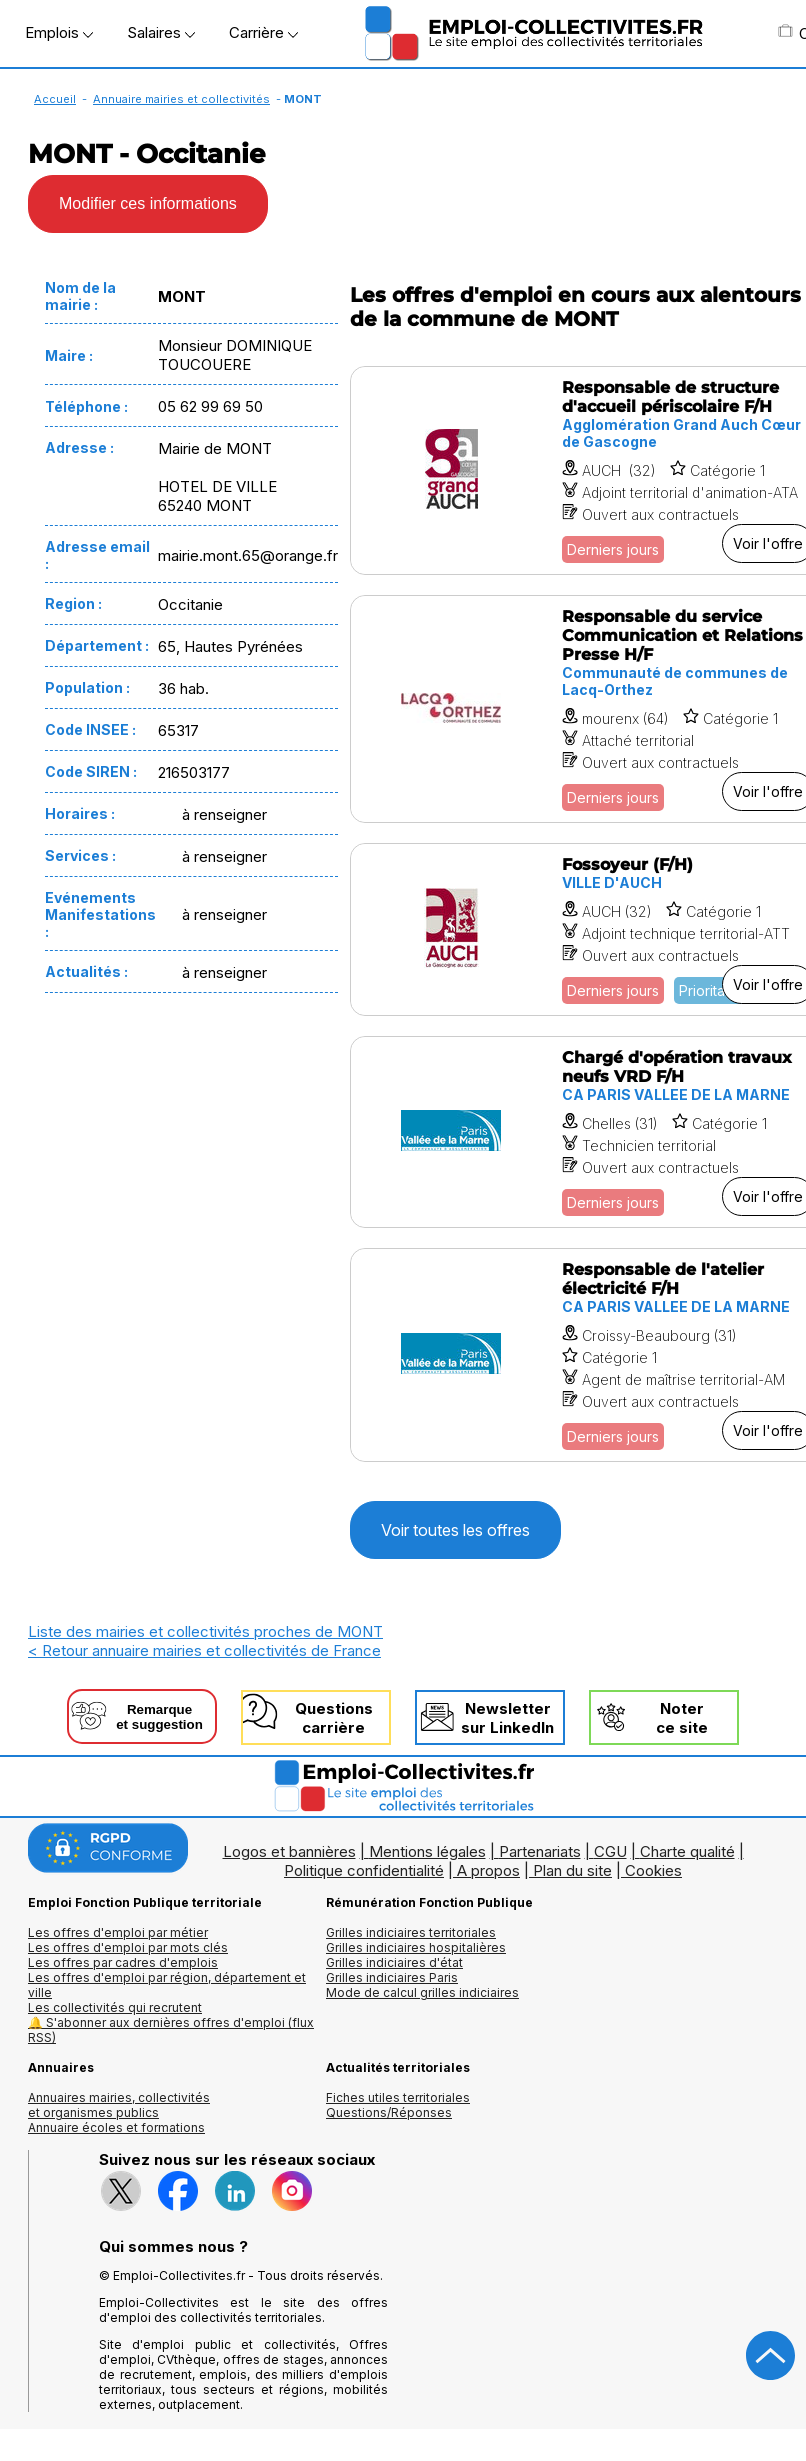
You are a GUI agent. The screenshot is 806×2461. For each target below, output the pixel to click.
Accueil (55, 99)
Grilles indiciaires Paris (392, 1977)
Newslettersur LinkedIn (507, 1718)
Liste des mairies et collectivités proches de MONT (205, 1631)
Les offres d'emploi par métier (118, 1932)
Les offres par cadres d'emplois (123, 1962)
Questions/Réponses (389, 2112)
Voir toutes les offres (455, 1530)
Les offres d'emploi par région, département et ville (167, 1985)
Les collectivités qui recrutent (115, 2007)
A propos (488, 1870)
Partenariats (540, 1851)
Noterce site (682, 1718)
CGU (610, 1851)
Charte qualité (687, 1851)
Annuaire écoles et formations (116, 2127)
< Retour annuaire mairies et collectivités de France (204, 1650)
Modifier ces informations (148, 203)
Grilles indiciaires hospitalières (416, 1947)
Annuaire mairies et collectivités (181, 99)
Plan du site (572, 1870)
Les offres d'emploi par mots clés (128, 1947)
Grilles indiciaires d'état (394, 1962)
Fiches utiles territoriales (398, 2097)
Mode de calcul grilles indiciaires (422, 1992)
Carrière (263, 32)
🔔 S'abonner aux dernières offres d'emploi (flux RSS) (171, 2030)
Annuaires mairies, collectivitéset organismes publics (119, 2105)
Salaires (161, 32)
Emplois (59, 32)
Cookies (653, 1870)
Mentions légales (427, 1851)
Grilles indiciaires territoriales (411, 1932)
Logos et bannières (289, 1851)
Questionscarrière (334, 1718)
